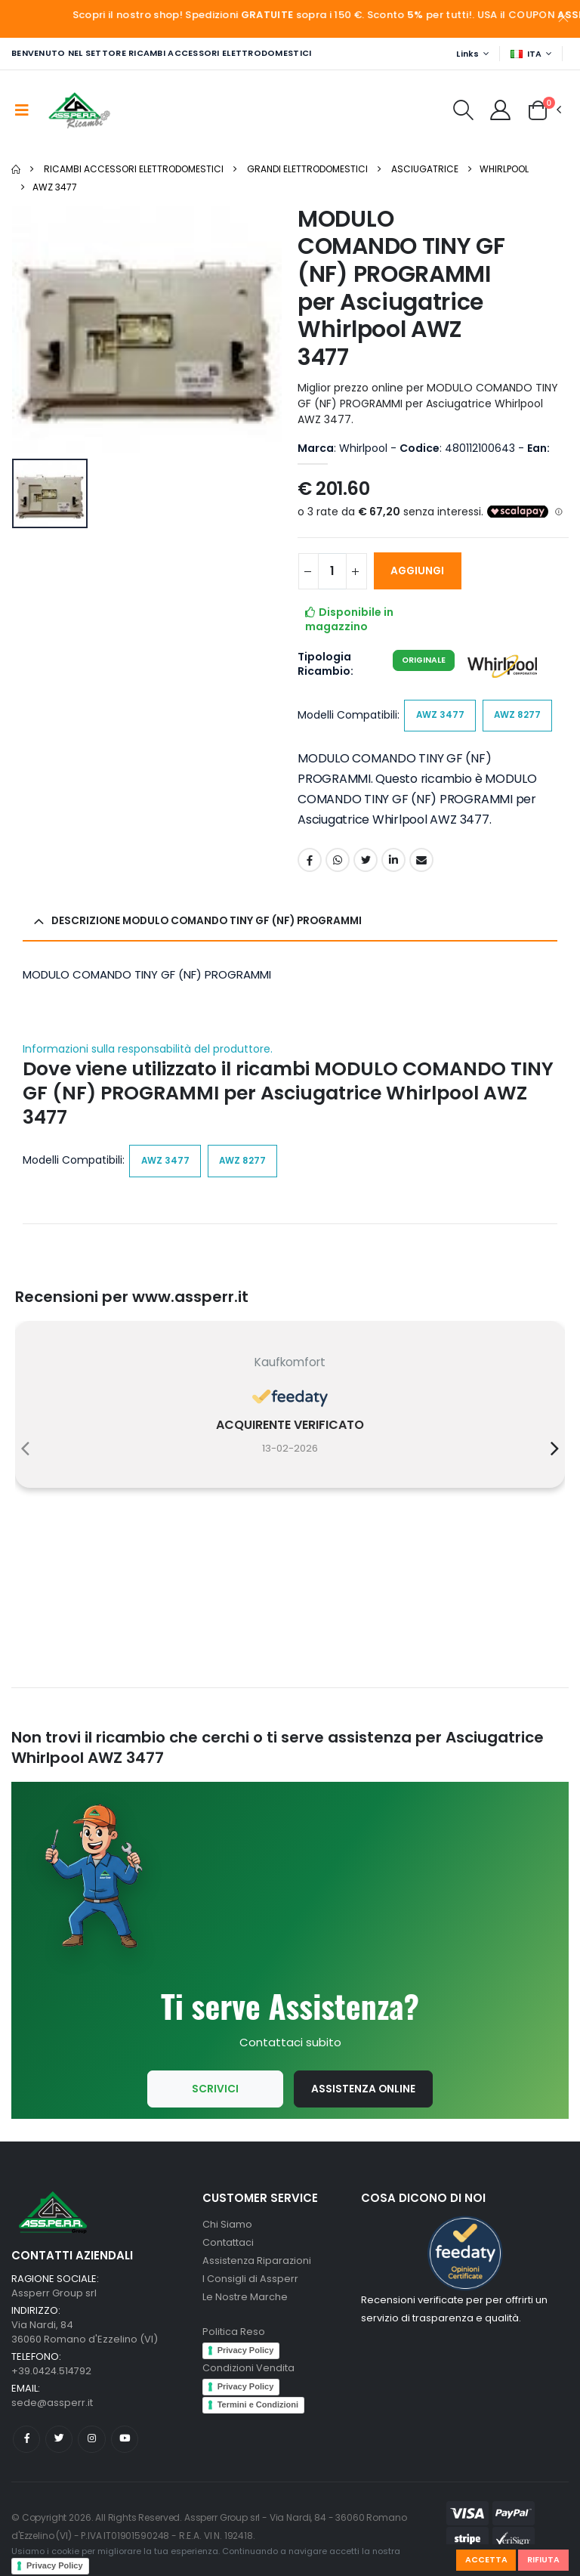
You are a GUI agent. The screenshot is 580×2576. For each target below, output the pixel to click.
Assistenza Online (363, 2094)
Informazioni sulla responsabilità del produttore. (148, 1051)
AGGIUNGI (421, 571)
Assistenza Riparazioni (257, 2266)
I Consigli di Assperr (250, 2285)
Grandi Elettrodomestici (307, 168)
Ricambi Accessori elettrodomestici (134, 168)
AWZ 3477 (54, 187)
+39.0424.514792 (52, 2377)
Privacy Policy (54, 2565)
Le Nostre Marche (245, 2303)
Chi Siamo (227, 2230)
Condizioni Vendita (248, 2374)
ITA (526, 54)
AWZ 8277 (519, 716)
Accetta (485, 2559)
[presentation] (25, 1452)
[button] (462, 114)
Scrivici (214, 2094)
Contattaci (228, 2248)
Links (467, 54)
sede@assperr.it (52, 2408)
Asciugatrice (424, 168)
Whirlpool (504, 168)
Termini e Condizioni (258, 2410)
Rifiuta (543, 2559)
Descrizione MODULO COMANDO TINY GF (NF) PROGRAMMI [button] (213, 922)
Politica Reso (233, 2337)
